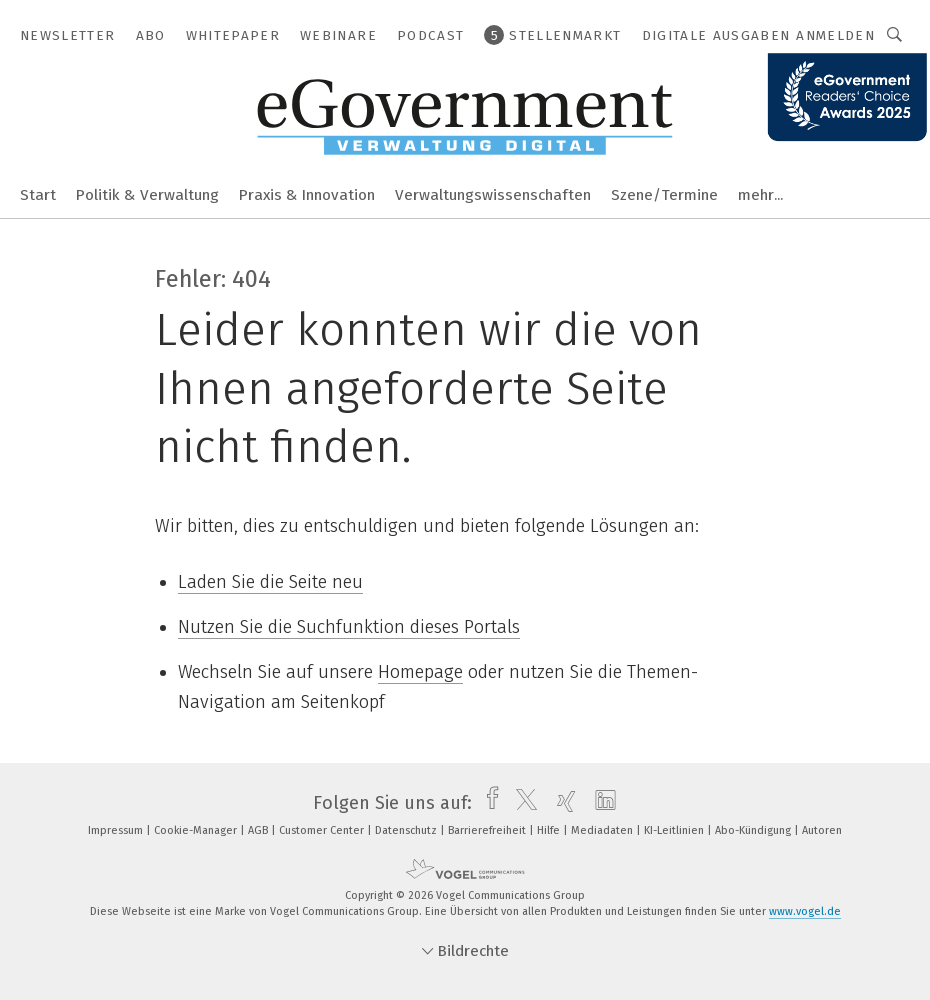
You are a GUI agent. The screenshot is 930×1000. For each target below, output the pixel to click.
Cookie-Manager (197, 830)
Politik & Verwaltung (147, 195)
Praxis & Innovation (307, 195)
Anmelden (835, 35)
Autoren (822, 830)
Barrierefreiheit (488, 830)
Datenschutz (407, 830)
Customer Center (323, 830)
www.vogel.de (805, 911)
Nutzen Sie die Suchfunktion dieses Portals (349, 627)
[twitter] (521, 803)
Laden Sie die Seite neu (270, 582)
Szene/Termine (664, 195)
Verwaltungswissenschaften (493, 195)
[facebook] (487, 803)
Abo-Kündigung (754, 830)
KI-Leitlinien (675, 830)
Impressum (117, 830)
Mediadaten (603, 830)
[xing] (561, 803)
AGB (259, 830)
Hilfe (550, 830)
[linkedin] (600, 803)
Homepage (420, 672)
